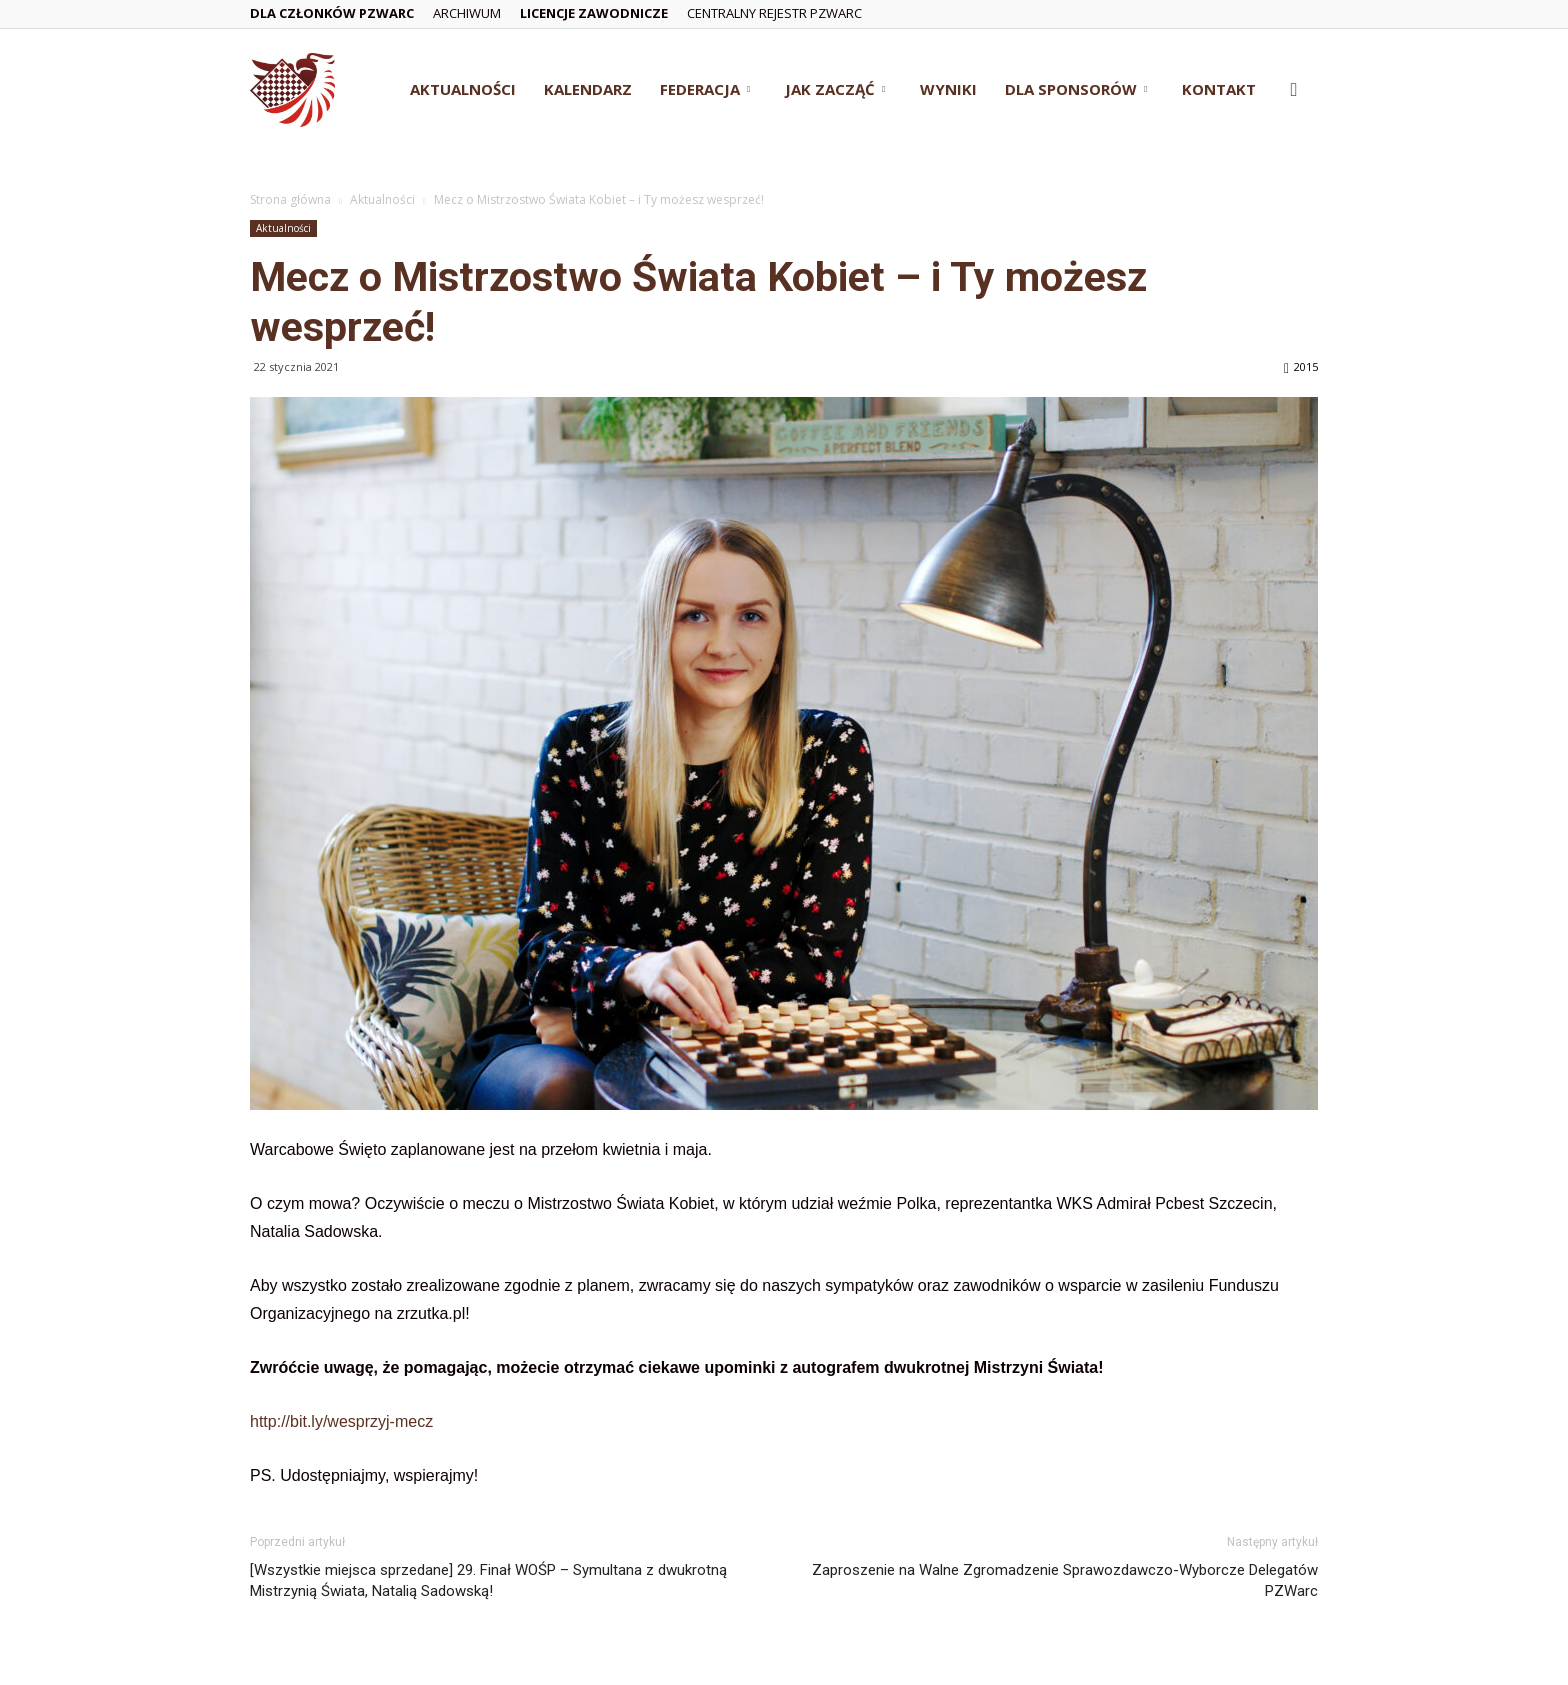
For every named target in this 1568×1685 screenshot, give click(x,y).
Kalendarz (588, 89)
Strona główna (290, 199)
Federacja (705, 89)
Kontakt (1219, 89)
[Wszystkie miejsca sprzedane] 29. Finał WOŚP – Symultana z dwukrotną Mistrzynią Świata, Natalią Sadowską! (488, 1580)
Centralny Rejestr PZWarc (774, 13)
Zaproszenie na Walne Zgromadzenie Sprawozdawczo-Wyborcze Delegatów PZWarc (1065, 1580)
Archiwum (467, 13)
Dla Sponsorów (1076, 89)
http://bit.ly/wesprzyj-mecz (341, 1421)
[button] (1294, 90)
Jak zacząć (835, 89)
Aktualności (463, 89)
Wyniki (948, 89)
